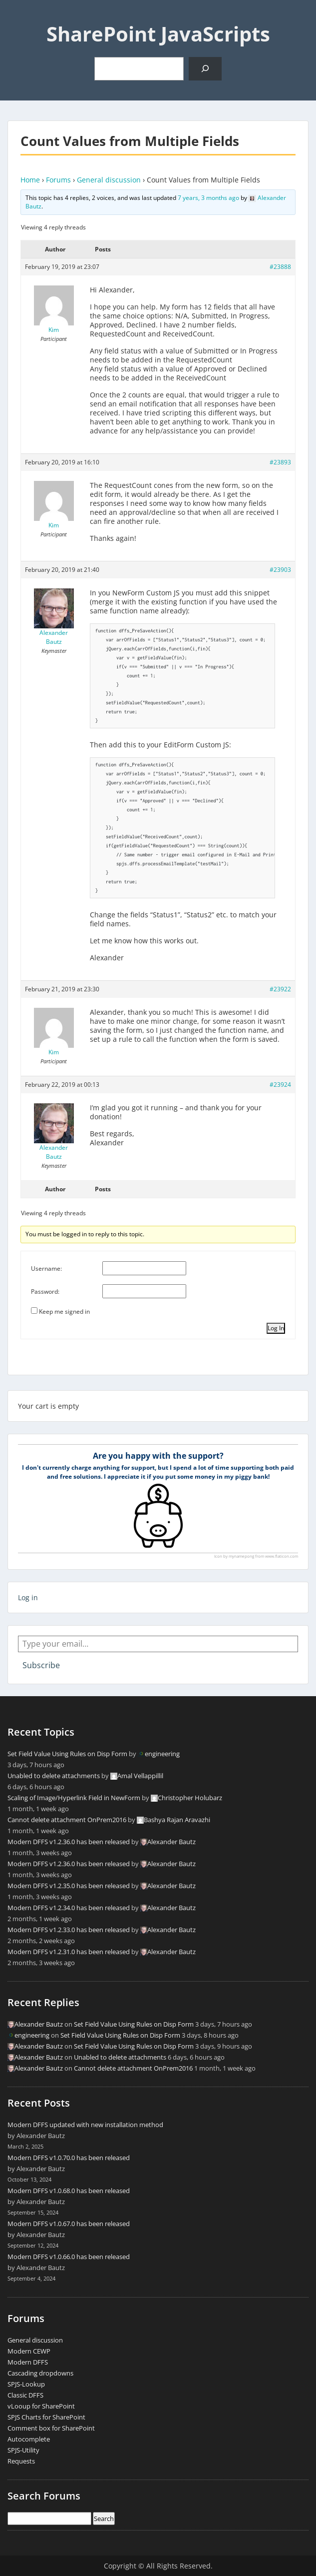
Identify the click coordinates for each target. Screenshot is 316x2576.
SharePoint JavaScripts (158, 33)
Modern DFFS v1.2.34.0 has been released (68, 1907)
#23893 (280, 462)
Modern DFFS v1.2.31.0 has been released (68, 1951)
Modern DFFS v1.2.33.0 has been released (68, 1929)
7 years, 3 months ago (208, 197)
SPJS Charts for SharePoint (46, 2417)
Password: (45, 1291)
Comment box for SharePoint (51, 2428)
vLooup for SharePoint (41, 2406)
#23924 (280, 1084)
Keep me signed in (64, 1311)
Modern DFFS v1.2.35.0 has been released (68, 1885)
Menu (17, 17)
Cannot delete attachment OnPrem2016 (66, 1819)
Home (30, 179)
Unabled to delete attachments (53, 1775)
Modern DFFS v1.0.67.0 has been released (68, 2223)
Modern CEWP (28, 2351)
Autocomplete (28, 2439)
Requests (21, 2461)
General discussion (109, 179)
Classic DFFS (25, 2395)
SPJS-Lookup (26, 2384)
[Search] (205, 68)
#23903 (280, 569)
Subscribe (41, 1665)
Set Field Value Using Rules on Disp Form (67, 1753)
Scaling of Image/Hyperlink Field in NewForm (73, 1797)
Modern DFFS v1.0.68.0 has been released (68, 2190)
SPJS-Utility (23, 2450)
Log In (276, 1328)
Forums (58, 179)
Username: (46, 1268)
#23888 (280, 266)
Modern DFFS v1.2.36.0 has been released (68, 1841)
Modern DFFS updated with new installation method (85, 2124)
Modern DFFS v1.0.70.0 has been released (68, 2157)
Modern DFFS (27, 2362)
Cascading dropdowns (40, 2373)
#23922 (280, 989)
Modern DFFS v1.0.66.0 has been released (68, 2256)
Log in (28, 1597)
